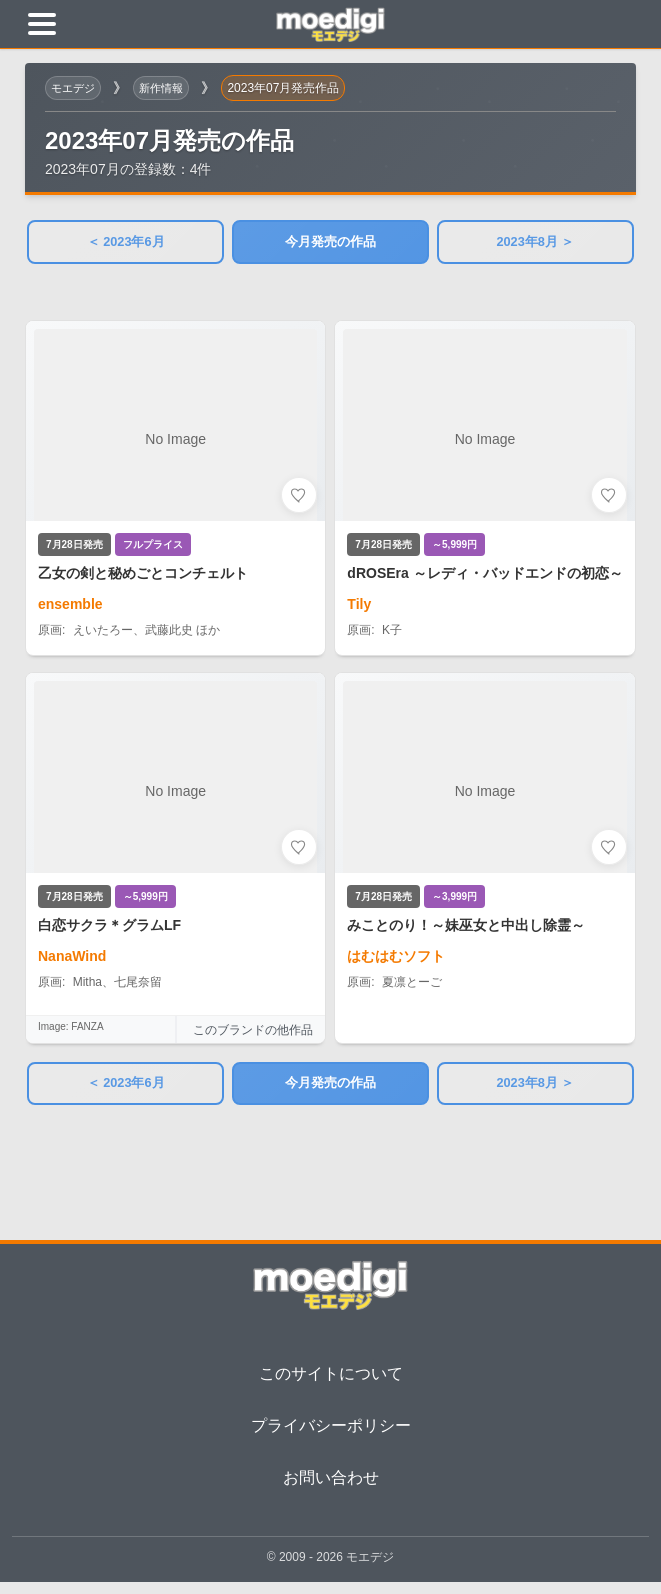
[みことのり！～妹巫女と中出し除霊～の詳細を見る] (485, 863)
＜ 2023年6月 (125, 244)
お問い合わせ (331, 1488)
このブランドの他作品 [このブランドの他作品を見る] (254, 1035)
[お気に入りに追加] (300, 500)
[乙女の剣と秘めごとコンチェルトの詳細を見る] (175, 493)
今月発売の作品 (331, 244)
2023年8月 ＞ (535, 244)
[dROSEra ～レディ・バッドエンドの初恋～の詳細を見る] (485, 493)
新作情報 (167, 88)
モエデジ (75, 88)
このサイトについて (331, 1384)
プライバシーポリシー (331, 1436)
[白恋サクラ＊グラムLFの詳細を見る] (175, 845)
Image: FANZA (71, 1032)
